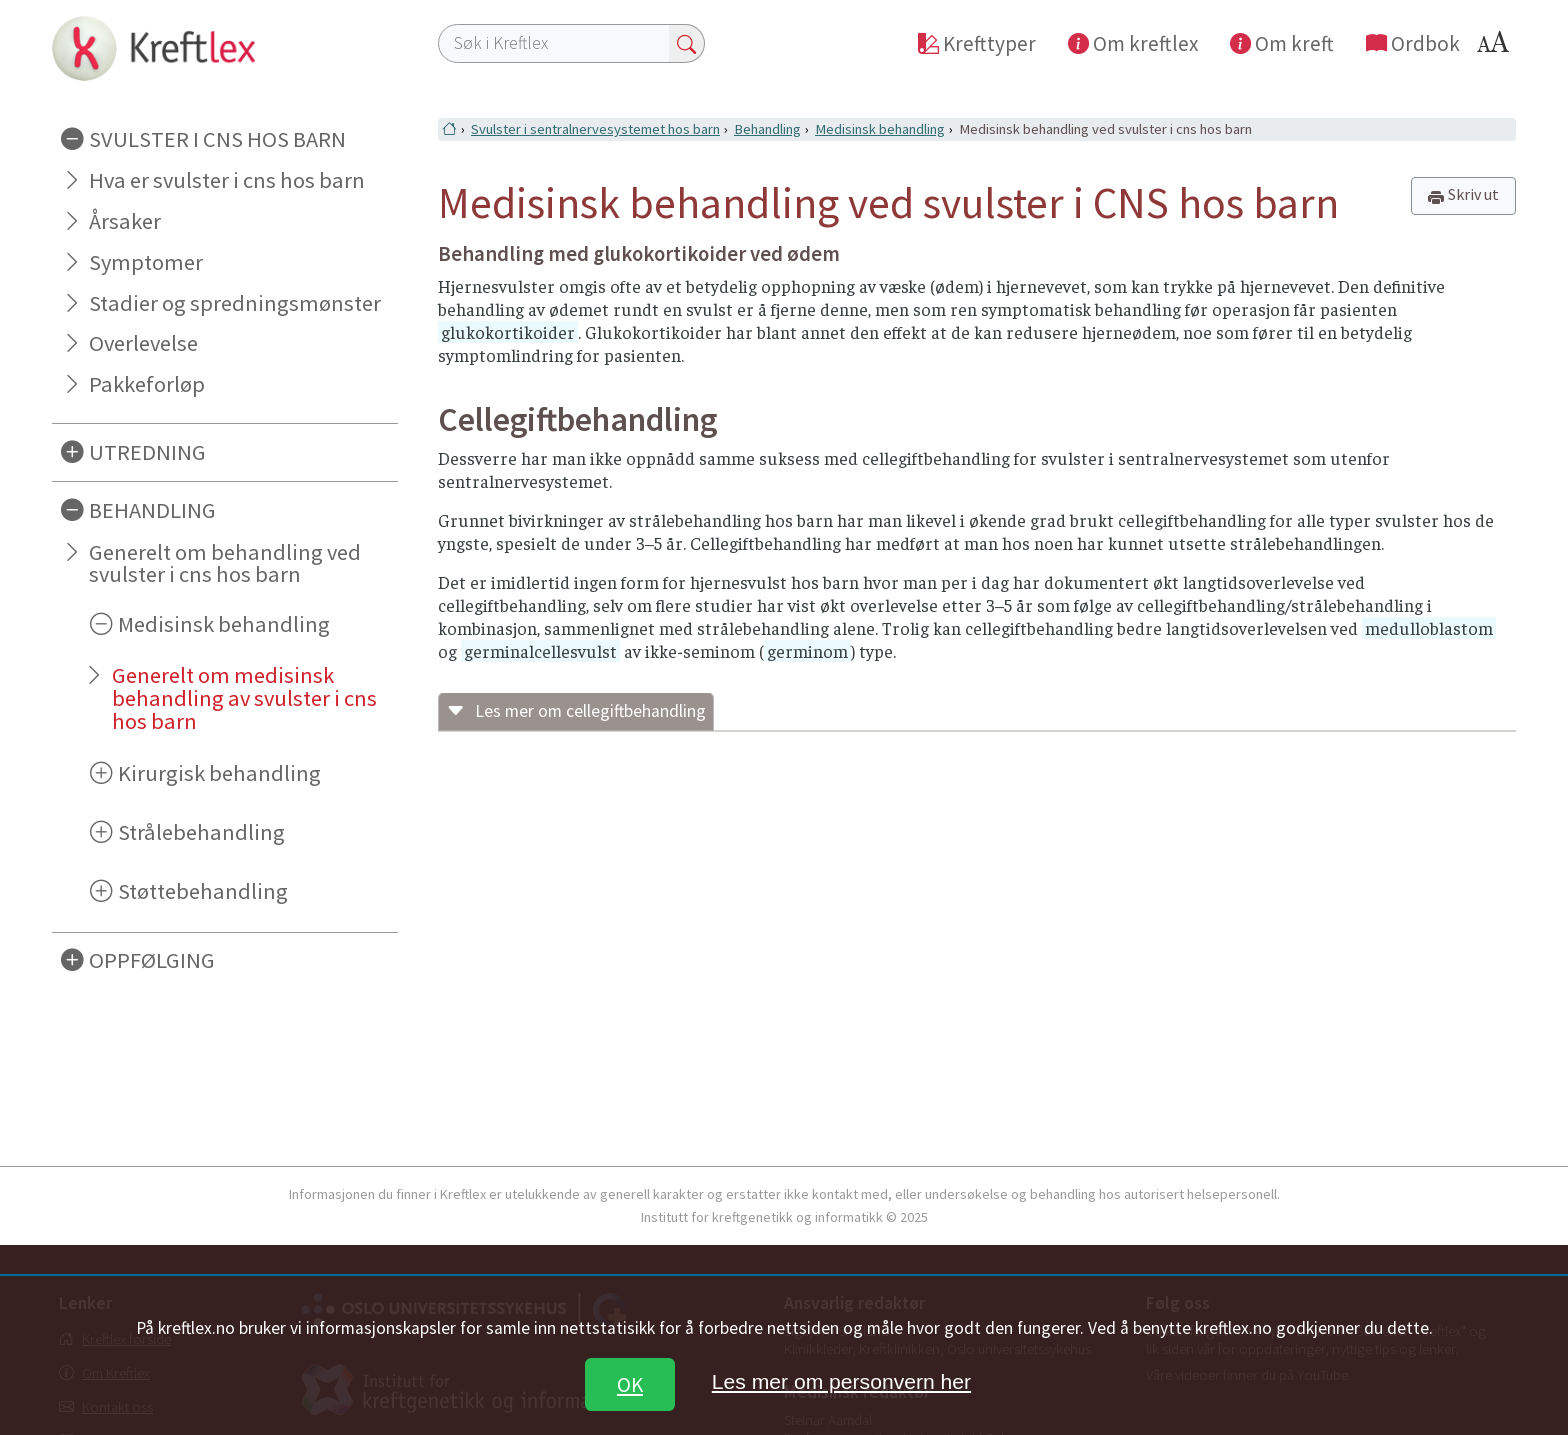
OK (630, 1384)
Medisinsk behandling (224, 624)
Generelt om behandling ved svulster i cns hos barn (225, 563)
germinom (807, 651)
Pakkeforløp (147, 384)
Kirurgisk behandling (219, 773)
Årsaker (125, 221)
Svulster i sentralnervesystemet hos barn (595, 129)
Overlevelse (143, 343)
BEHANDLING (152, 510)
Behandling (767, 129)
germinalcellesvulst (540, 651)
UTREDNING (147, 452)
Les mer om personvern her (841, 1381)
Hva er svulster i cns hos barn (227, 180)
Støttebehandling (203, 891)
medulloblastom (1429, 628)
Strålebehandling (201, 832)
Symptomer (146, 262)
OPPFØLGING (152, 960)
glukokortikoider (508, 332)
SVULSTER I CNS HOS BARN (217, 139)
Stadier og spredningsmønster (235, 303)
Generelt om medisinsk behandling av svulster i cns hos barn (244, 698)
